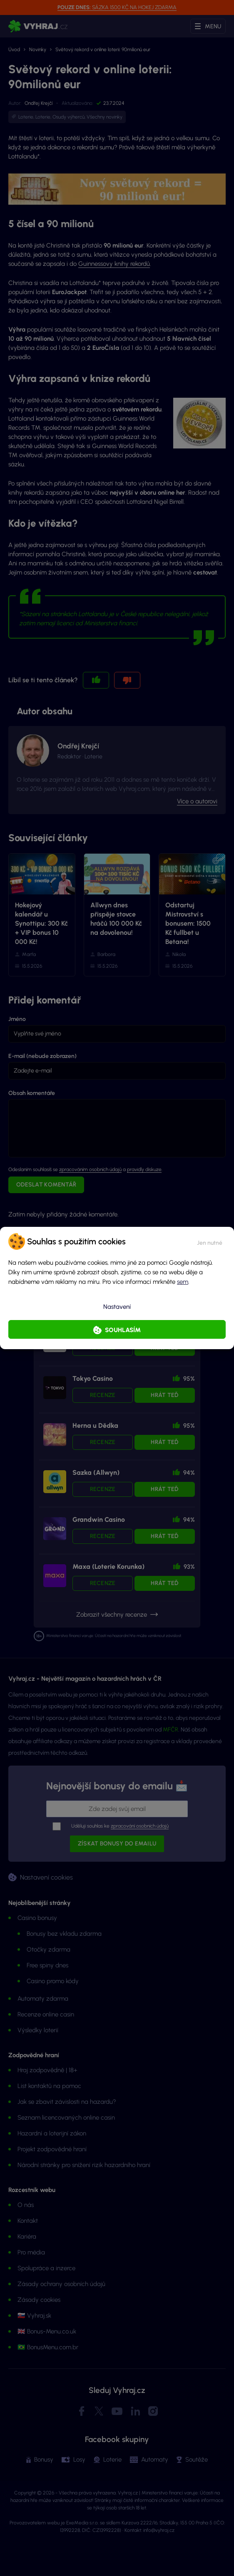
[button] (210, 1241)
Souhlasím (123, 1330)
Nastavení (117, 1306)
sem (182, 1282)
